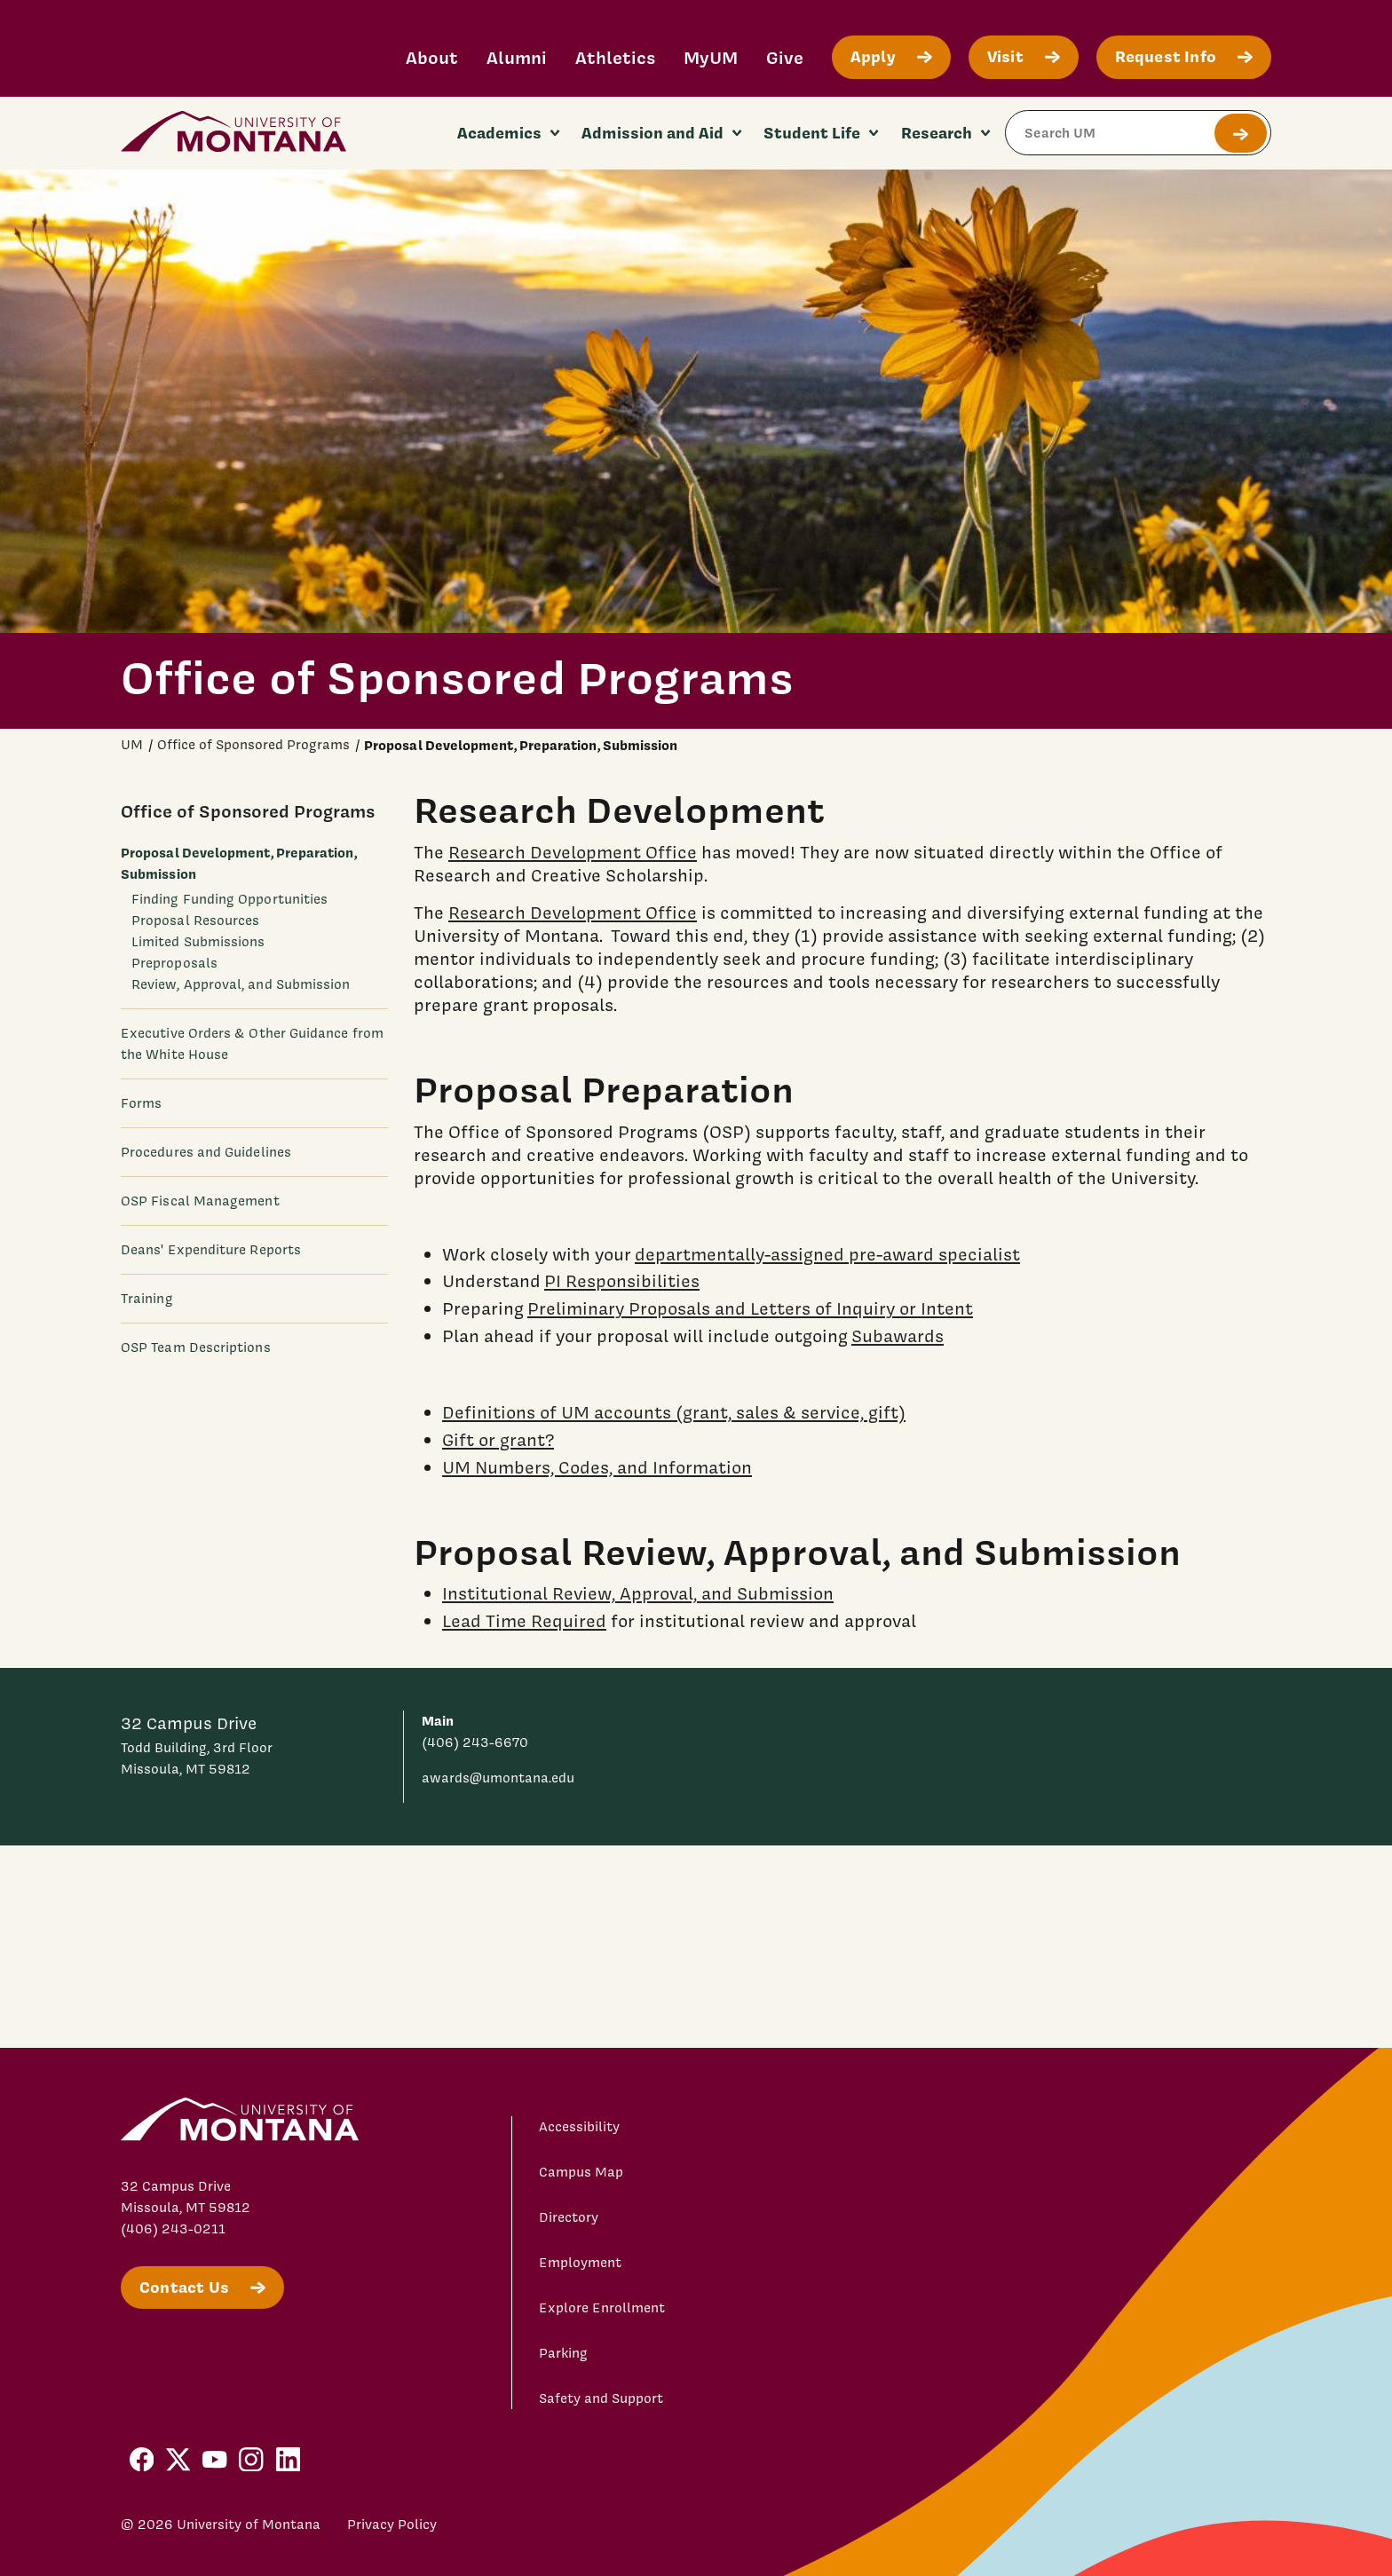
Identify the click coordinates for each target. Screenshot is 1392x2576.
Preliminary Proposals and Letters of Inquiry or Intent (750, 1308)
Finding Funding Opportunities (229, 899)
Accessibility (579, 2127)
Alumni (516, 57)
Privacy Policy (392, 2524)
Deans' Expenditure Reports (211, 1250)
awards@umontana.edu (498, 1778)
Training (147, 1299)
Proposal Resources (195, 920)
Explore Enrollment (602, 2308)
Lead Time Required (524, 1620)
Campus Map (581, 2172)
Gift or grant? (498, 1438)
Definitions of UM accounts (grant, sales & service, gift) (674, 1412)
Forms (141, 1103)
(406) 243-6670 (475, 1742)
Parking (563, 2353)
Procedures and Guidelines (206, 1152)
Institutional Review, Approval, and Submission (638, 1593)
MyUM (711, 57)
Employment (580, 2263)
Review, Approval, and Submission (240, 984)
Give (784, 57)
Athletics (615, 57)
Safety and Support (601, 2398)
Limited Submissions (198, 942)
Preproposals (174, 963)
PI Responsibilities (622, 1280)
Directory (568, 2217)
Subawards (897, 1335)
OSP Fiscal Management (200, 1201)
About (432, 57)
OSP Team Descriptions (196, 1347)
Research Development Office (572, 851)
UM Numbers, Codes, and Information (597, 1466)
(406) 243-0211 (173, 2229)
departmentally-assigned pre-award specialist (827, 1253)
